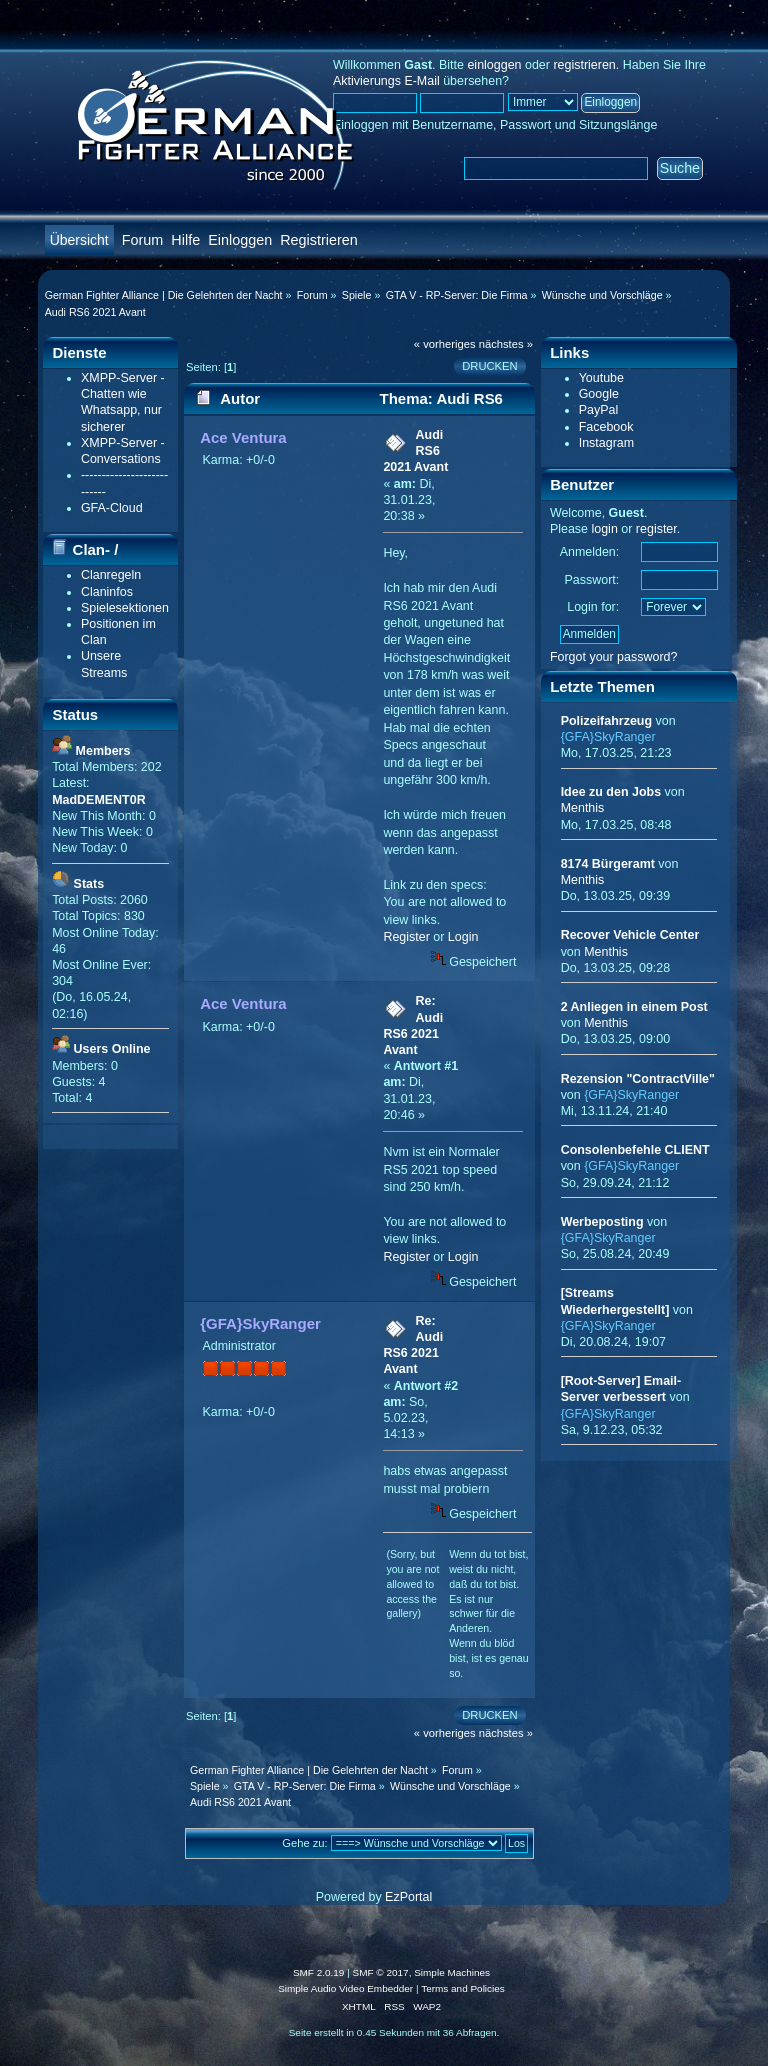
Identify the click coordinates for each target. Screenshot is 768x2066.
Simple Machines (452, 1972)
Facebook (606, 427)
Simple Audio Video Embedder (345, 1988)
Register (406, 937)
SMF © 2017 (381, 1972)
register (656, 529)
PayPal (599, 410)
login (604, 529)
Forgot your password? (614, 657)
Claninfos (107, 592)
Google (599, 394)
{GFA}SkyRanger (260, 1323)
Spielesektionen (125, 608)
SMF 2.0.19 (319, 1972)
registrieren (584, 65)
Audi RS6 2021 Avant (415, 451)
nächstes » (506, 344)
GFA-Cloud (112, 508)
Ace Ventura (243, 437)
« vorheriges (445, 344)
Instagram (606, 443)
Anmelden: (590, 552)
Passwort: (592, 580)
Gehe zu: (305, 1843)
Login (463, 937)
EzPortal (408, 1897)
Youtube (601, 378)
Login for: (593, 607)
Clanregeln (111, 575)
